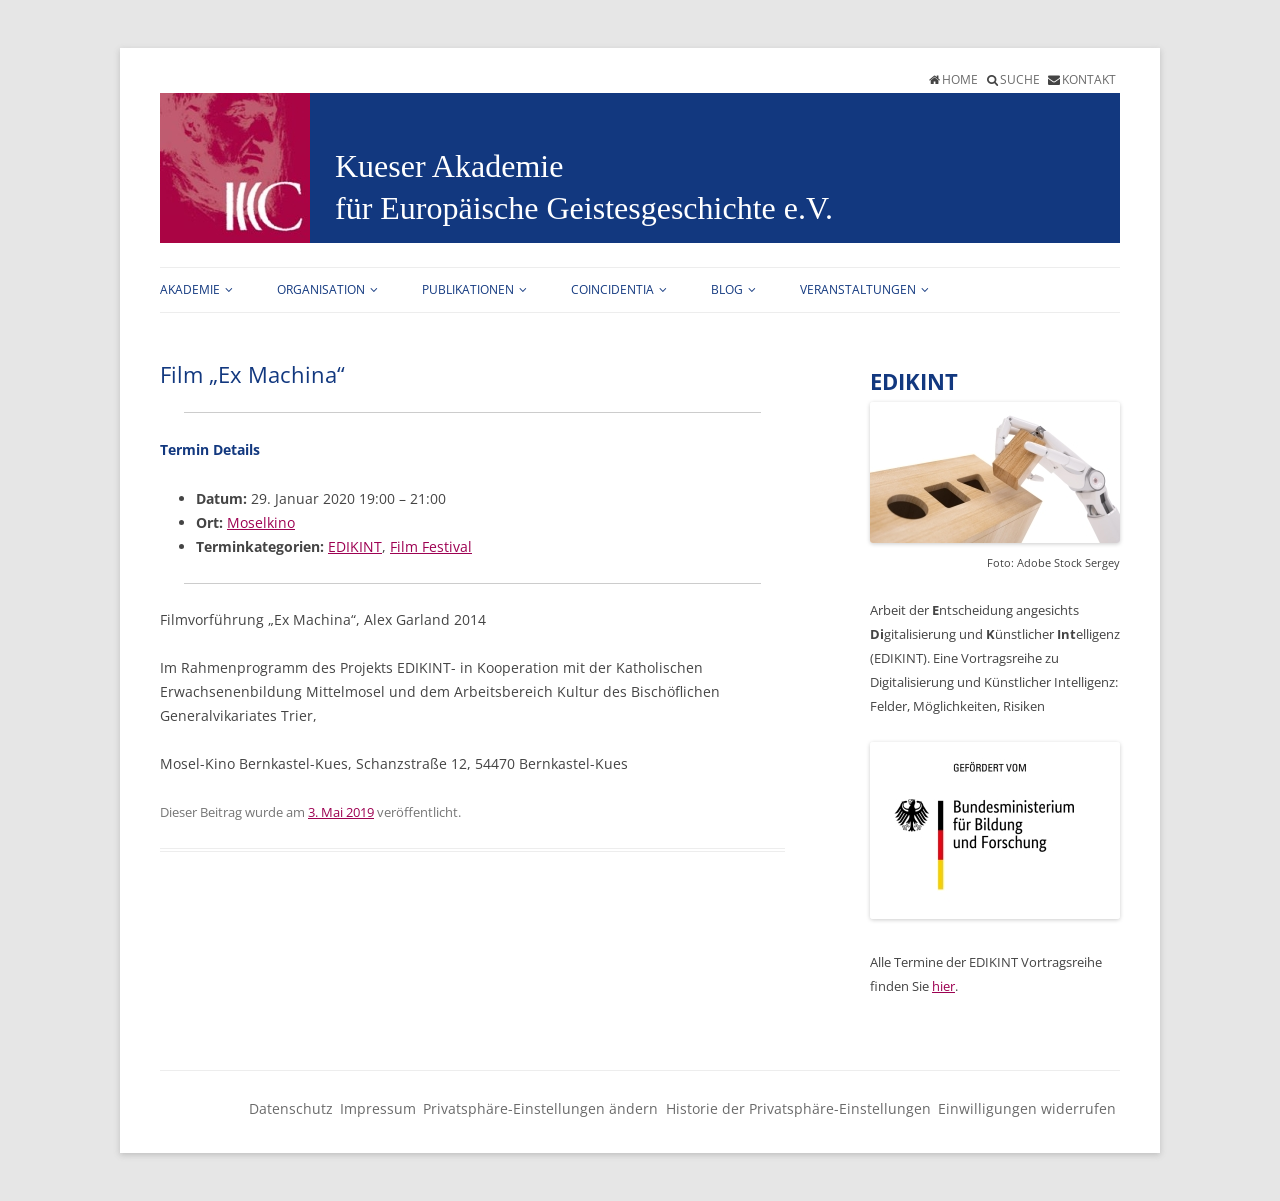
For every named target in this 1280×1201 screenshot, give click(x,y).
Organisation (321, 289)
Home (960, 79)
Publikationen (468, 289)
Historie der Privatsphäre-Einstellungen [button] (798, 1108)
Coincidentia (612, 289)
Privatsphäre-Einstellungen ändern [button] (540, 1108)
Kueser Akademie (449, 166)
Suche (1020, 79)
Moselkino (261, 522)
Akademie (190, 289)
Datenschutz (291, 1108)
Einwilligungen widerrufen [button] (1027, 1108)
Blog (727, 289)
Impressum (378, 1108)
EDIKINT (355, 546)
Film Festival (431, 546)
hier (943, 986)
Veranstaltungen (858, 289)
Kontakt (1089, 79)
